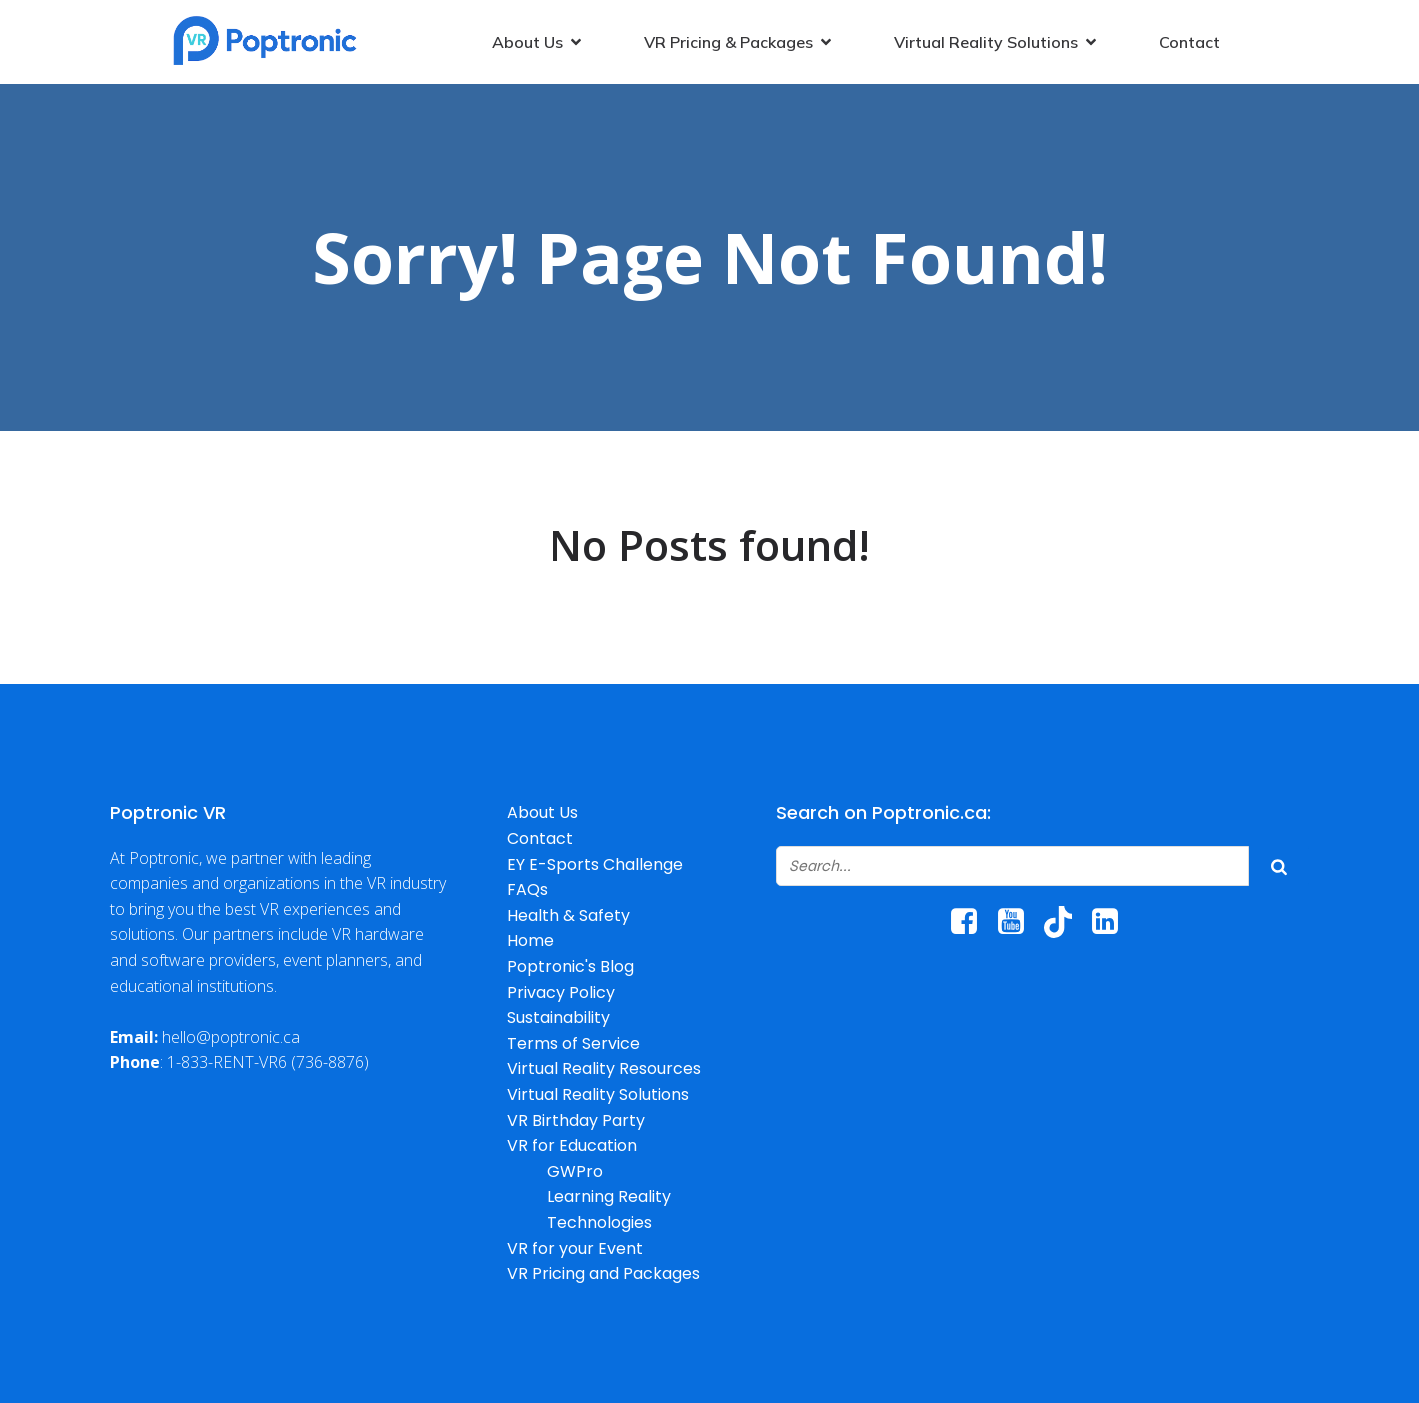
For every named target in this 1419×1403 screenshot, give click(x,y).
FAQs (527, 889)
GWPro (575, 1171)
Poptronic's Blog (570, 966)
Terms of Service (573, 1043)
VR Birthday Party (576, 1120)
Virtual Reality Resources (604, 1068)
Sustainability (558, 1017)
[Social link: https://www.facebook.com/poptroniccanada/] (971, 922)
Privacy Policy (561, 992)
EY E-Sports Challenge (595, 864)
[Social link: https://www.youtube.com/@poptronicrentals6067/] (1018, 922)
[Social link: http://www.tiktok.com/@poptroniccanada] (1065, 922)
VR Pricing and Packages (603, 1273)
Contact (1189, 42)
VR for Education (572, 1145)
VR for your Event (575, 1248)
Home (530, 940)
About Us (542, 812)
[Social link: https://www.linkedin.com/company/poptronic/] (1112, 922)
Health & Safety (568, 915)
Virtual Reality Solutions (598, 1094)
